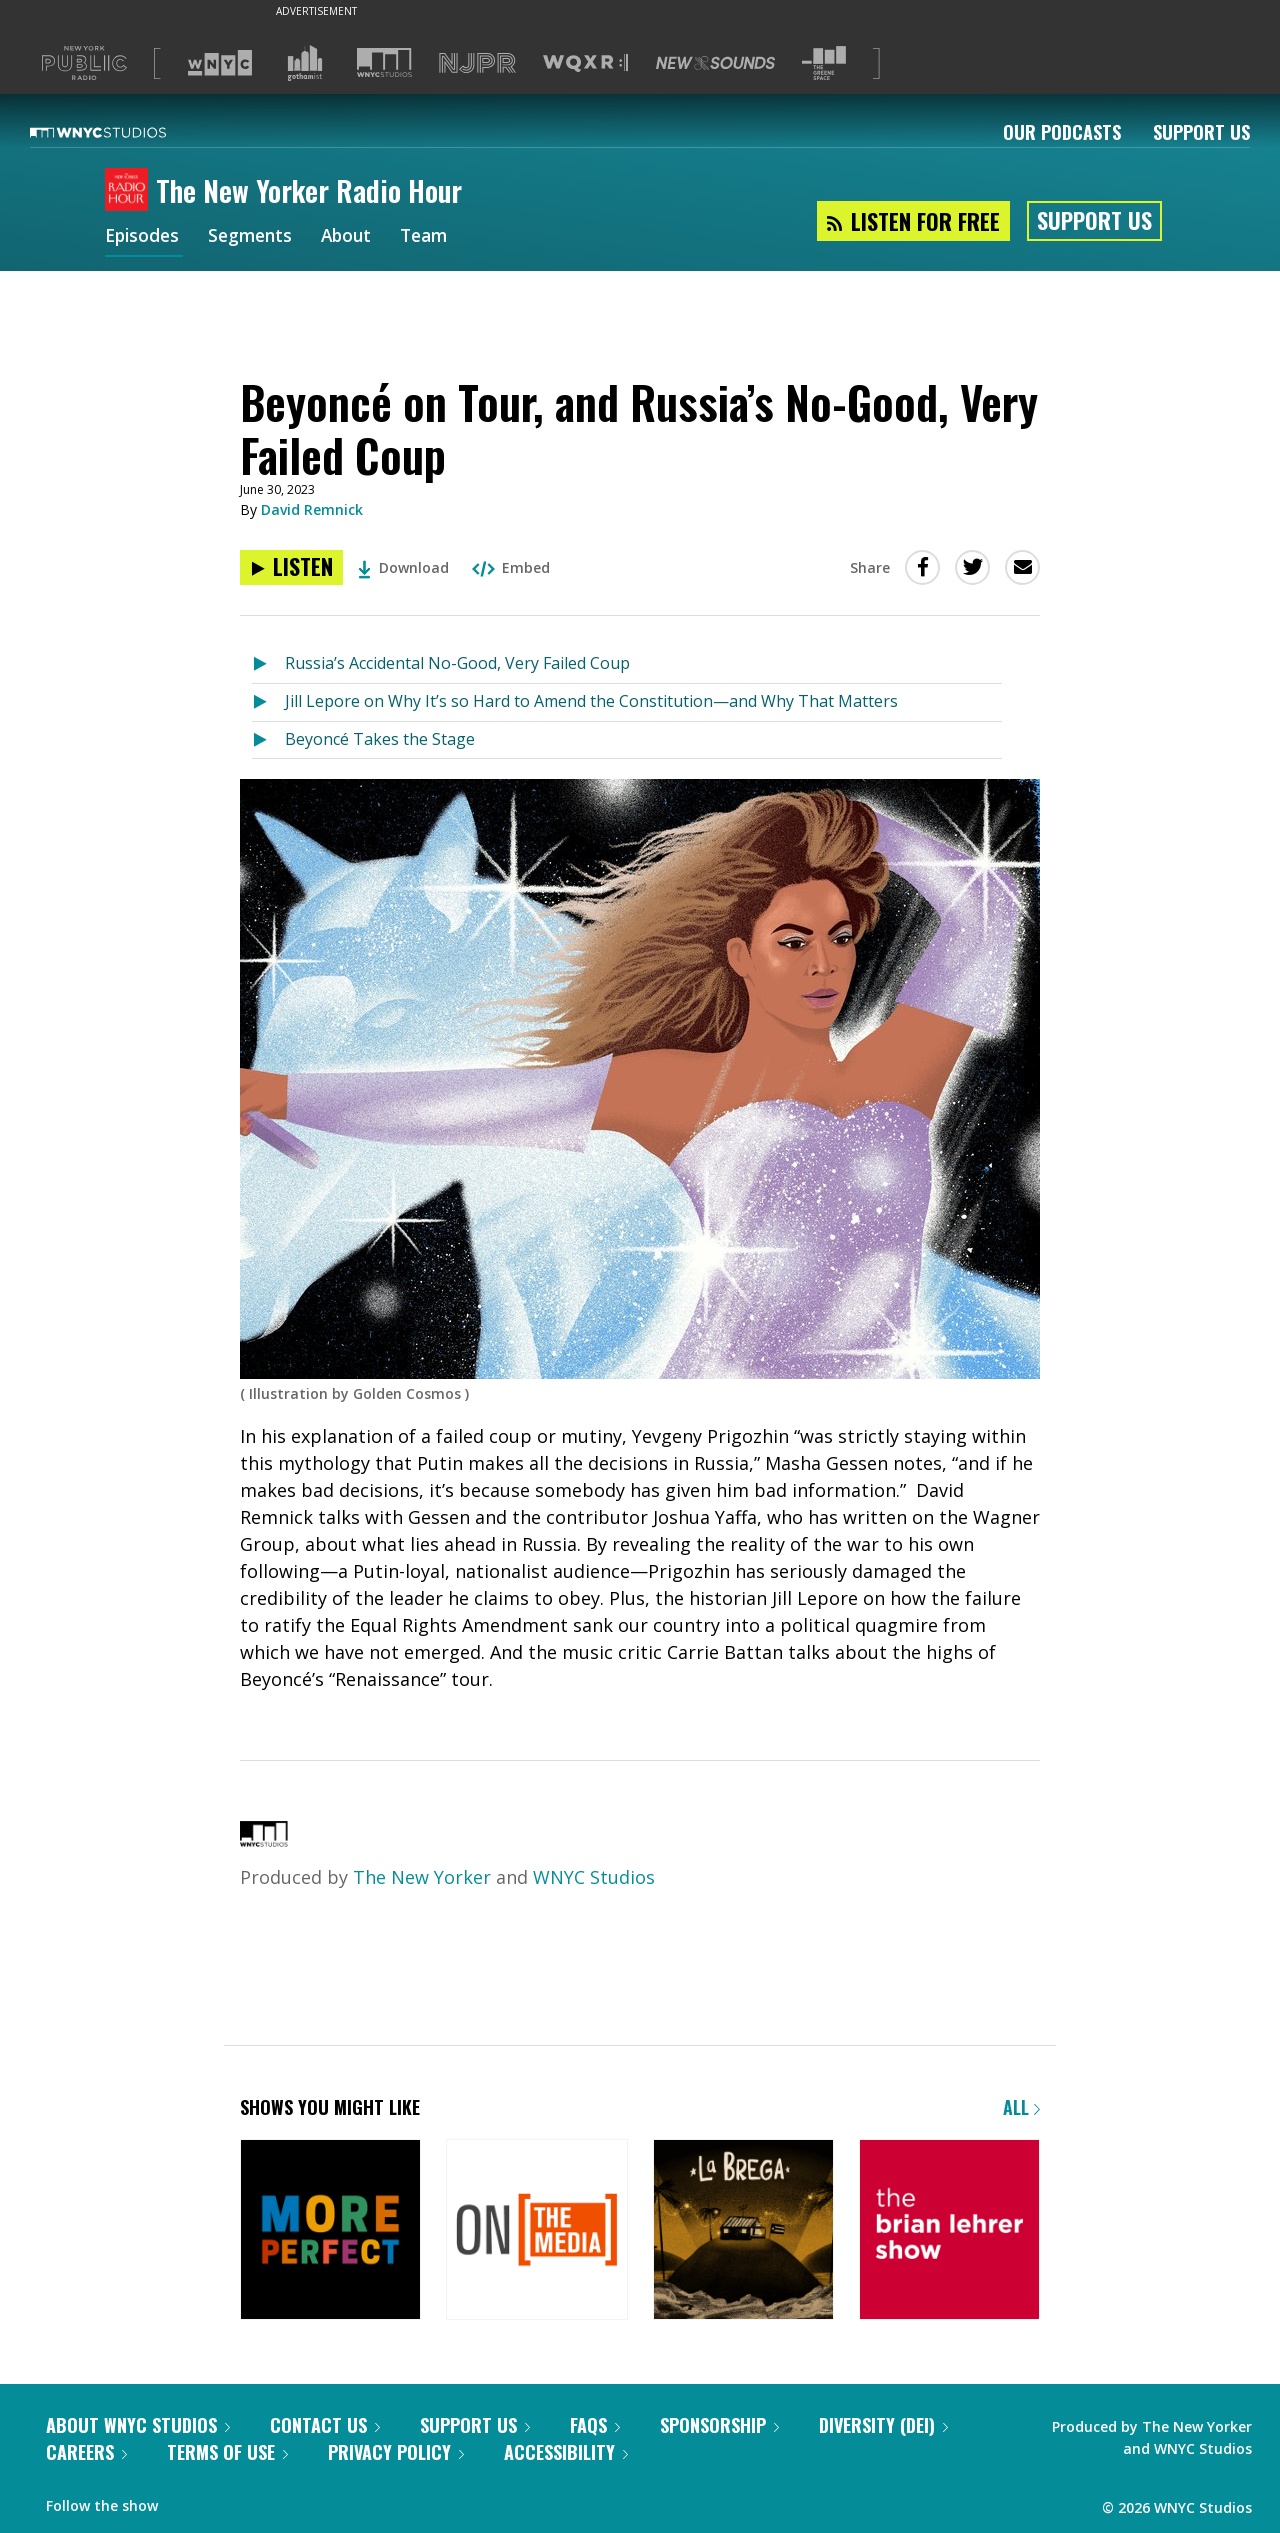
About (355, 238)
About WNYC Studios (138, 2425)
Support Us (1201, 132)
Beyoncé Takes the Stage (380, 739)
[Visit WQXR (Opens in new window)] (585, 63)
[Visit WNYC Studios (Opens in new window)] (384, 62)
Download (403, 567)
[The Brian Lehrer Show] (949, 2231)
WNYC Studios (594, 1877)
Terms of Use (227, 2452)
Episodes (144, 238)
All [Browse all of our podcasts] (1021, 2107)
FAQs (595, 2425)
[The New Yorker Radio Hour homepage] (130, 191)
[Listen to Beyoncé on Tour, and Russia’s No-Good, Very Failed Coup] (291, 567)
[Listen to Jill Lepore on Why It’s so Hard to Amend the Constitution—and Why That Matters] (268, 702)
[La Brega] (743, 2231)
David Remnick (312, 509)
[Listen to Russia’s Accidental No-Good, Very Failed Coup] (268, 664)
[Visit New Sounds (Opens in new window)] (715, 63)
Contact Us (325, 2425)
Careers (86, 2452)
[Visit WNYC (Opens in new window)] (220, 63)
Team (436, 238)
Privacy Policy (396, 2452)
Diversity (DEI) (883, 2425)
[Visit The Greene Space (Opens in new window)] (824, 63)
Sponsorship (719, 2425)
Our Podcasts (1062, 132)
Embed (511, 567)
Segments (256, 238)
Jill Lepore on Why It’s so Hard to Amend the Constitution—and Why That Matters (591, 701)
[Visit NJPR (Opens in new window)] (477, 63)
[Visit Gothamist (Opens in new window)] (305, 63)
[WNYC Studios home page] (123, 132)
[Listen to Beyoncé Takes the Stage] (268, 740)
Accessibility (566, 2452)
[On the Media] (536, 2231)
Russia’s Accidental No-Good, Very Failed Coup (457, 663)
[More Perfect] (330, 2231)
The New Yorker (422, 1877)
